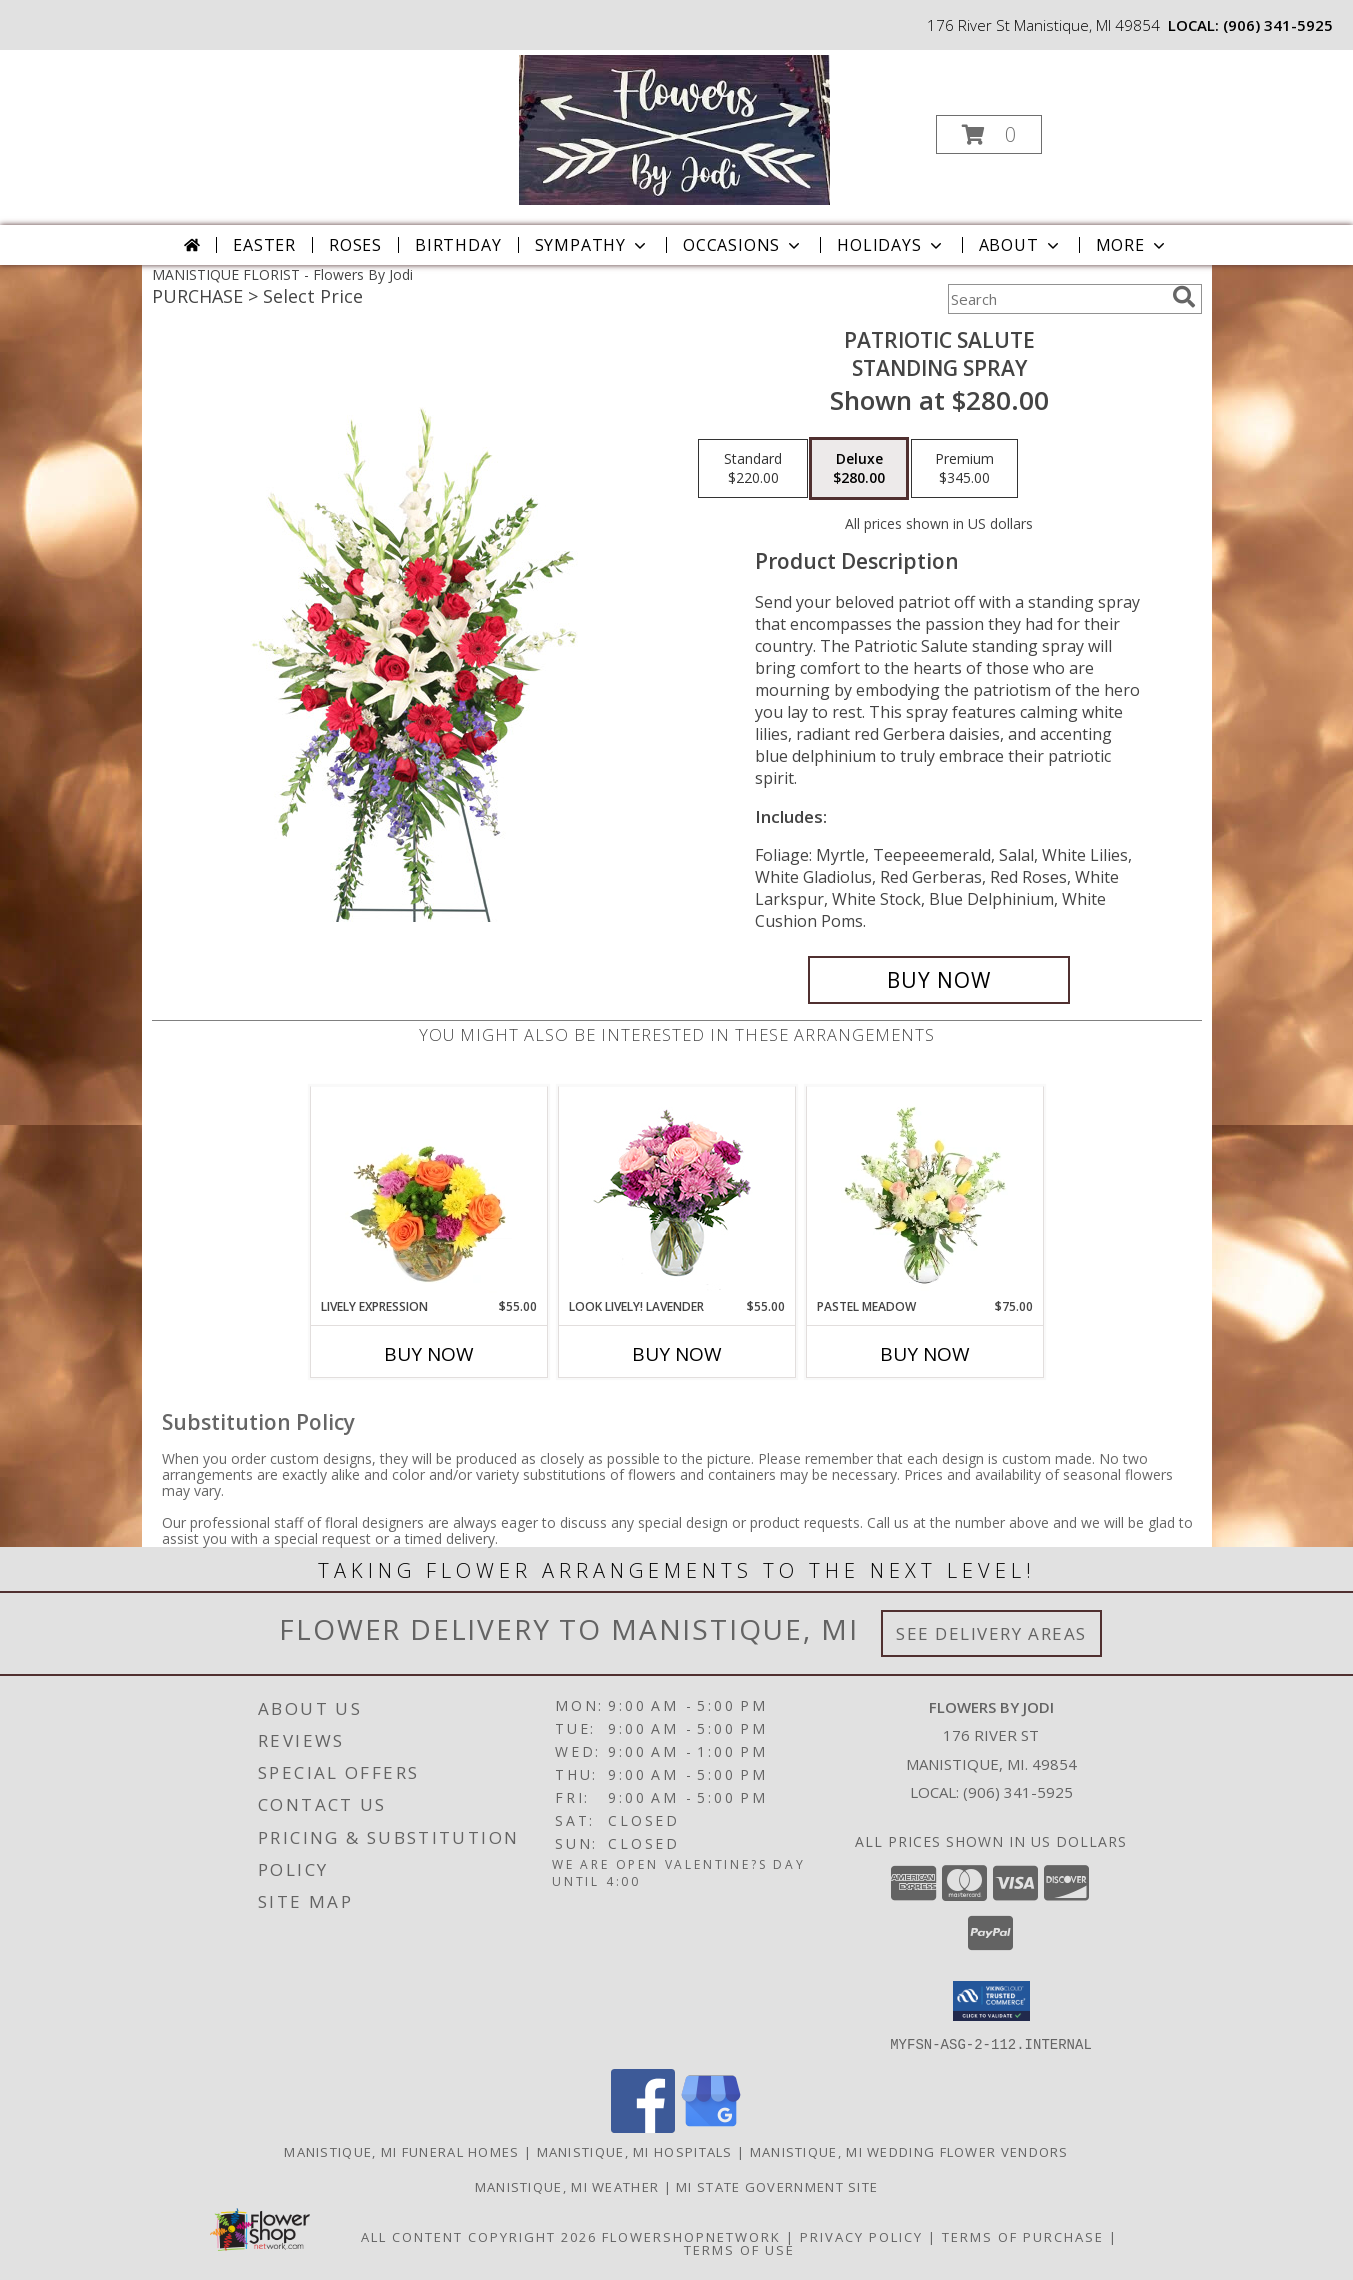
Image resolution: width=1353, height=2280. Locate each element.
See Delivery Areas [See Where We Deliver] (991, 1633)
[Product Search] (1056, 299)
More (1132, 245)
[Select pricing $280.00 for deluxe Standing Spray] (859, 469)
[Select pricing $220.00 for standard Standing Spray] (753, 469)
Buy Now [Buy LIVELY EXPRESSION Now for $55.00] (429, 1354)
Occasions (743, 245)
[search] (1184, 297)
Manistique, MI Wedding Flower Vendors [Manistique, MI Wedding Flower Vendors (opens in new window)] (909, 2151)
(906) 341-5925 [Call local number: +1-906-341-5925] (1278, 25)
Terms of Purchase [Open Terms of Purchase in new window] (1023, 2236)
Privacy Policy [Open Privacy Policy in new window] (861, 2236)
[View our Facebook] (643, 2126)
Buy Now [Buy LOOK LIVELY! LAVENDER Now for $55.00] (677, 1354)
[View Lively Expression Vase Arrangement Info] (428, 1192)
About (1021, 245)
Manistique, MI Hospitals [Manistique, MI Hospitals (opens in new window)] (635, 2151)
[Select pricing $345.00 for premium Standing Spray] (964, 469)
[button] (989, 134)
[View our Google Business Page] (711, 2126)
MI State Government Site (777, 2186)
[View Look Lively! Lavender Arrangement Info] (676, 1192)
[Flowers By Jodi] (674, 128)
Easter (264, 245)
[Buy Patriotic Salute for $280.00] (939, 980)
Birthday (458, 245)
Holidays (891, 245)
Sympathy (592, 245)
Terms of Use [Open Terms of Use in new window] (739, 2249)
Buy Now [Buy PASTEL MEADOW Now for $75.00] (925, 1354)
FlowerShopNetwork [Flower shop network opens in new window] (691, 2236)
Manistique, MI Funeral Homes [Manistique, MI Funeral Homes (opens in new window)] (401, 2151)
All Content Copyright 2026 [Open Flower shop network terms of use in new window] (479, 2236)
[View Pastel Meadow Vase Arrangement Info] (924, 1192)
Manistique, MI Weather (567, 2186)
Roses (355, 245)
